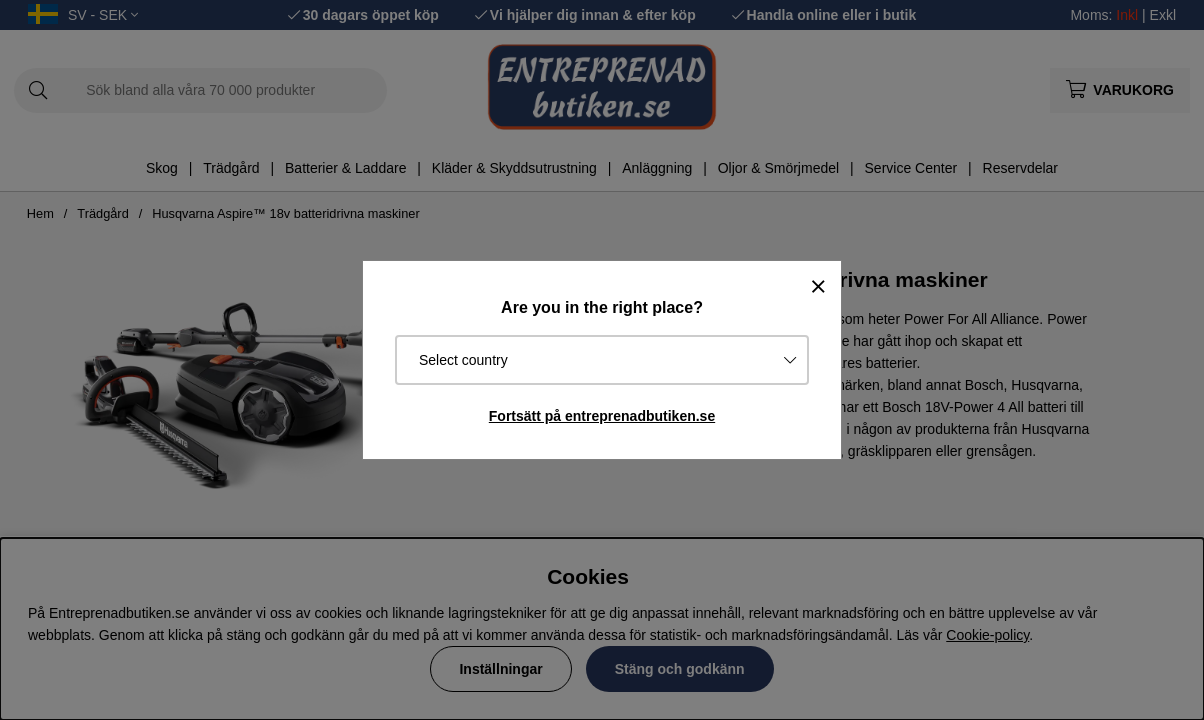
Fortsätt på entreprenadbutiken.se (602, 416)
